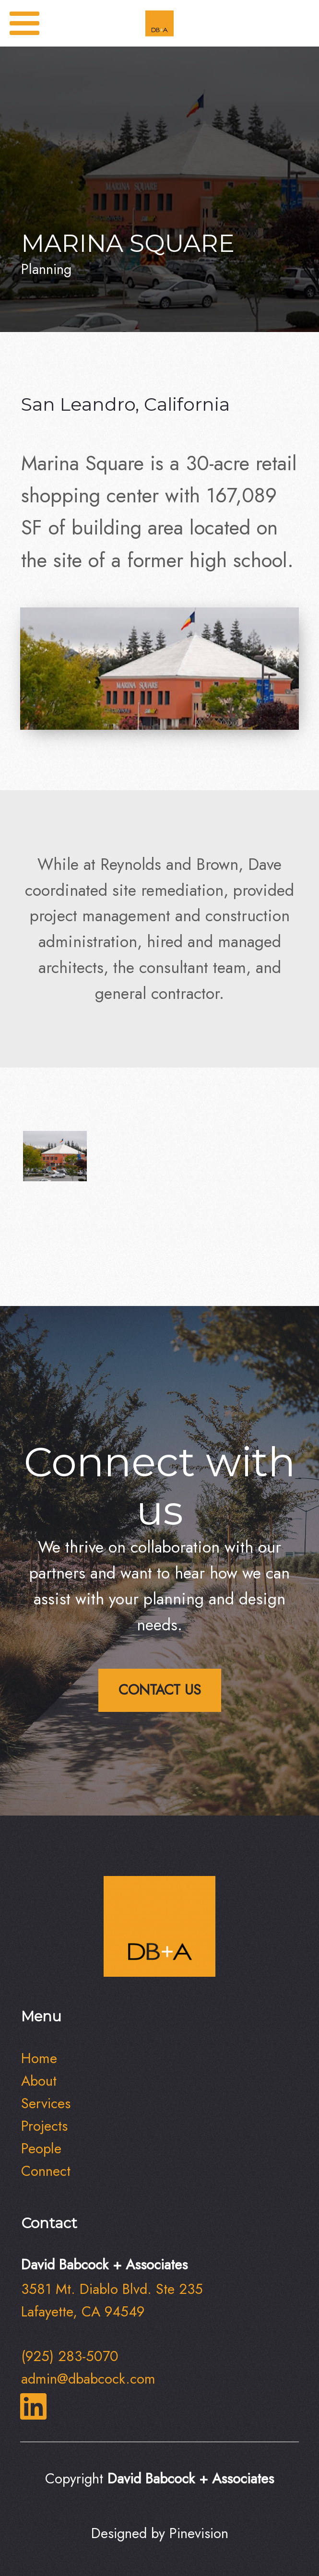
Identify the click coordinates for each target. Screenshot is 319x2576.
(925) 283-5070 (69, 2356)
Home (39, 2058)
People (41, 2148)
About (39, 2081)
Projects (44, 2126)
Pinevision (198, 2533)
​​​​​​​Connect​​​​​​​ (46, 2171)
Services (46, 2103)
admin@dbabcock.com (88, 2379)
